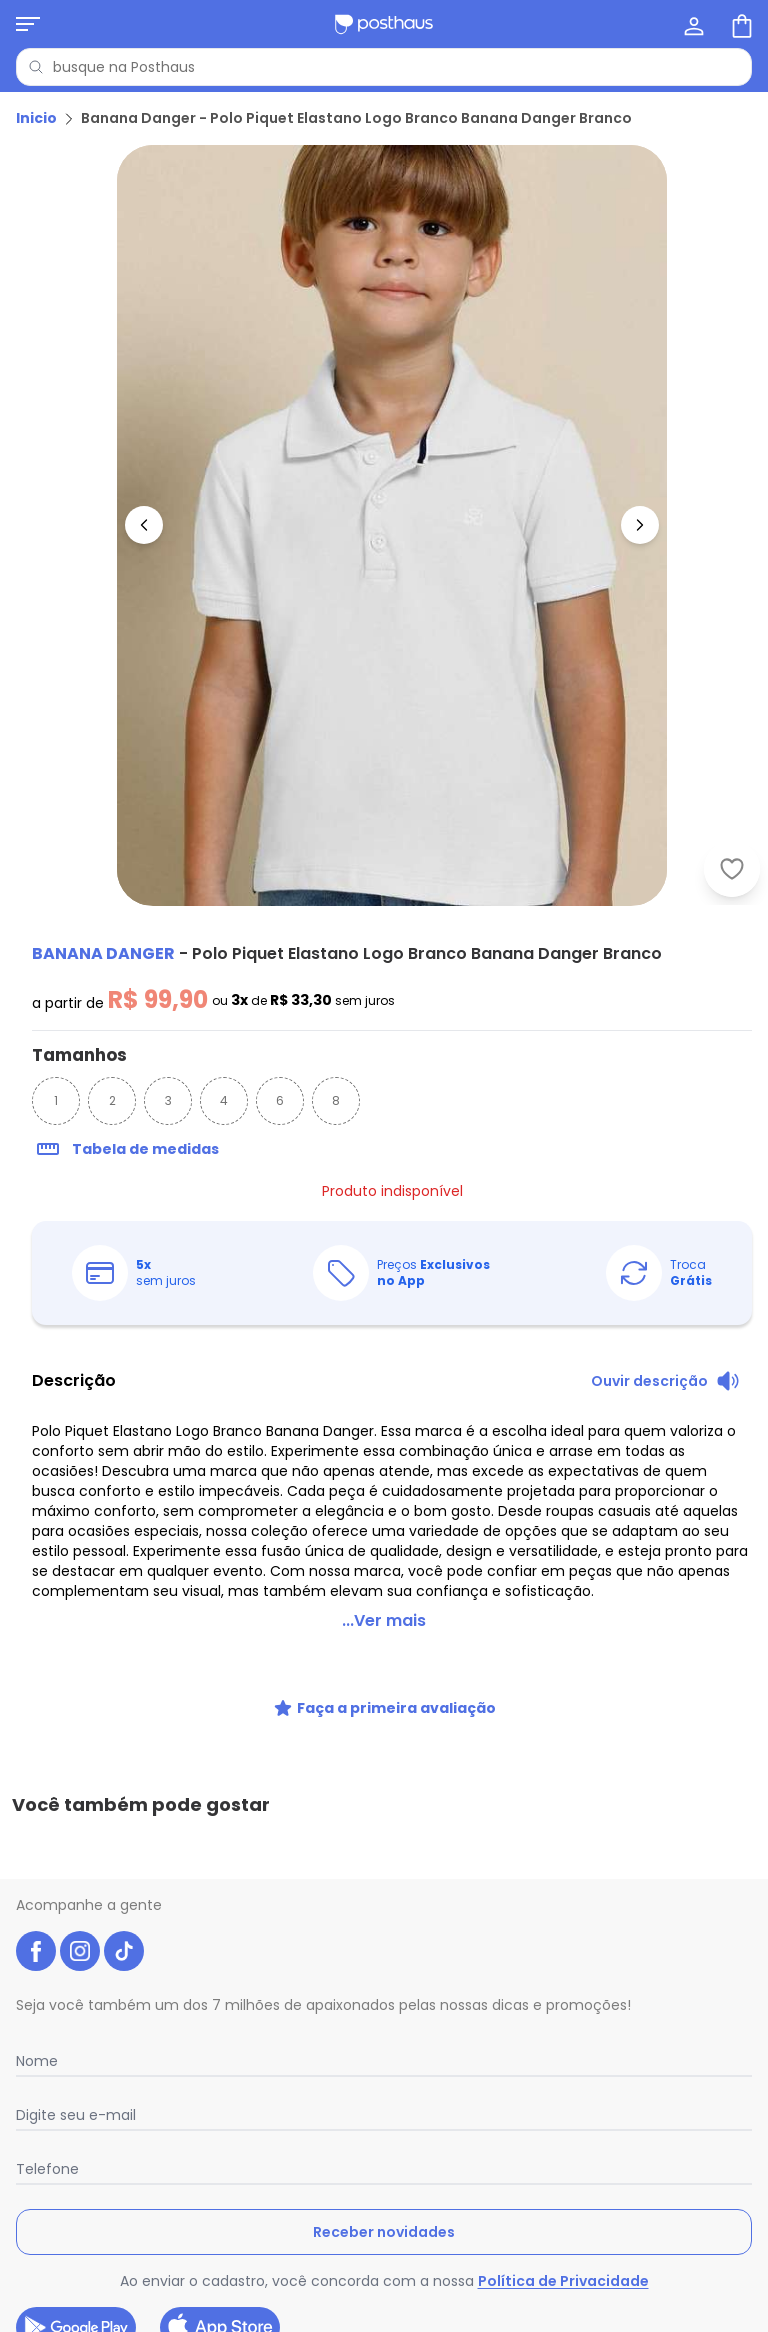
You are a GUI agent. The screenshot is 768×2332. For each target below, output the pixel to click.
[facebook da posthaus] (36, 1839)
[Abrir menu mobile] (28, 24)
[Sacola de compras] (740, 24)
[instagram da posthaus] (80, 1839)
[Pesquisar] (36, 67)
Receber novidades (384, 2120)
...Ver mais (384, 1596)
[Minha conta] (692, 24)
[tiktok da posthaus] (124, 1839)
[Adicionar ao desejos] (732, 869)
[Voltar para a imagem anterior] (144, 525)
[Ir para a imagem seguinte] (640, 525)
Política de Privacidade (563, 2169)
